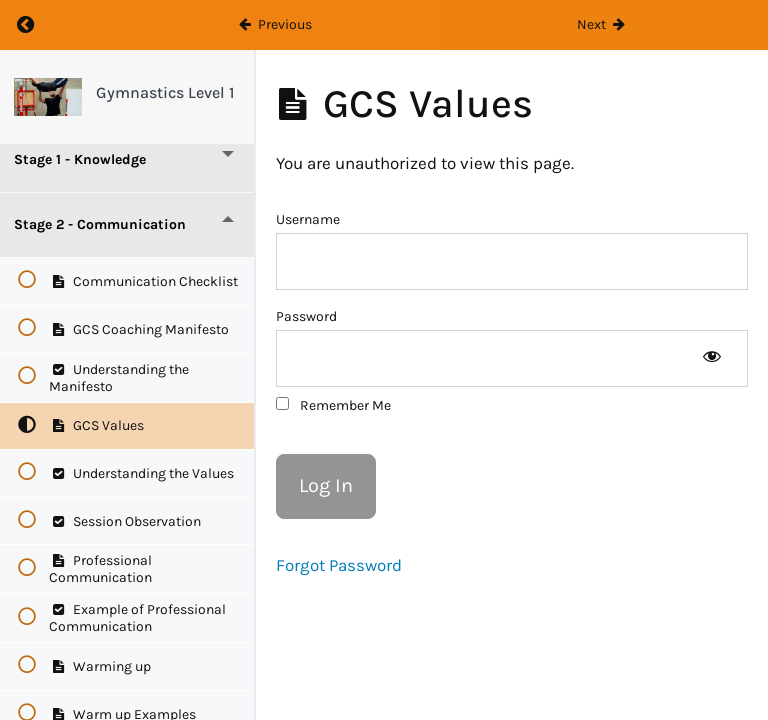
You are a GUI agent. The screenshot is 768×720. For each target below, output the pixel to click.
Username (308, 219)
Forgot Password (339, 565)
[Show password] (711, 358)
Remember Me (333, 405)
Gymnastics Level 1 (165, 92)
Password (306, 316)
